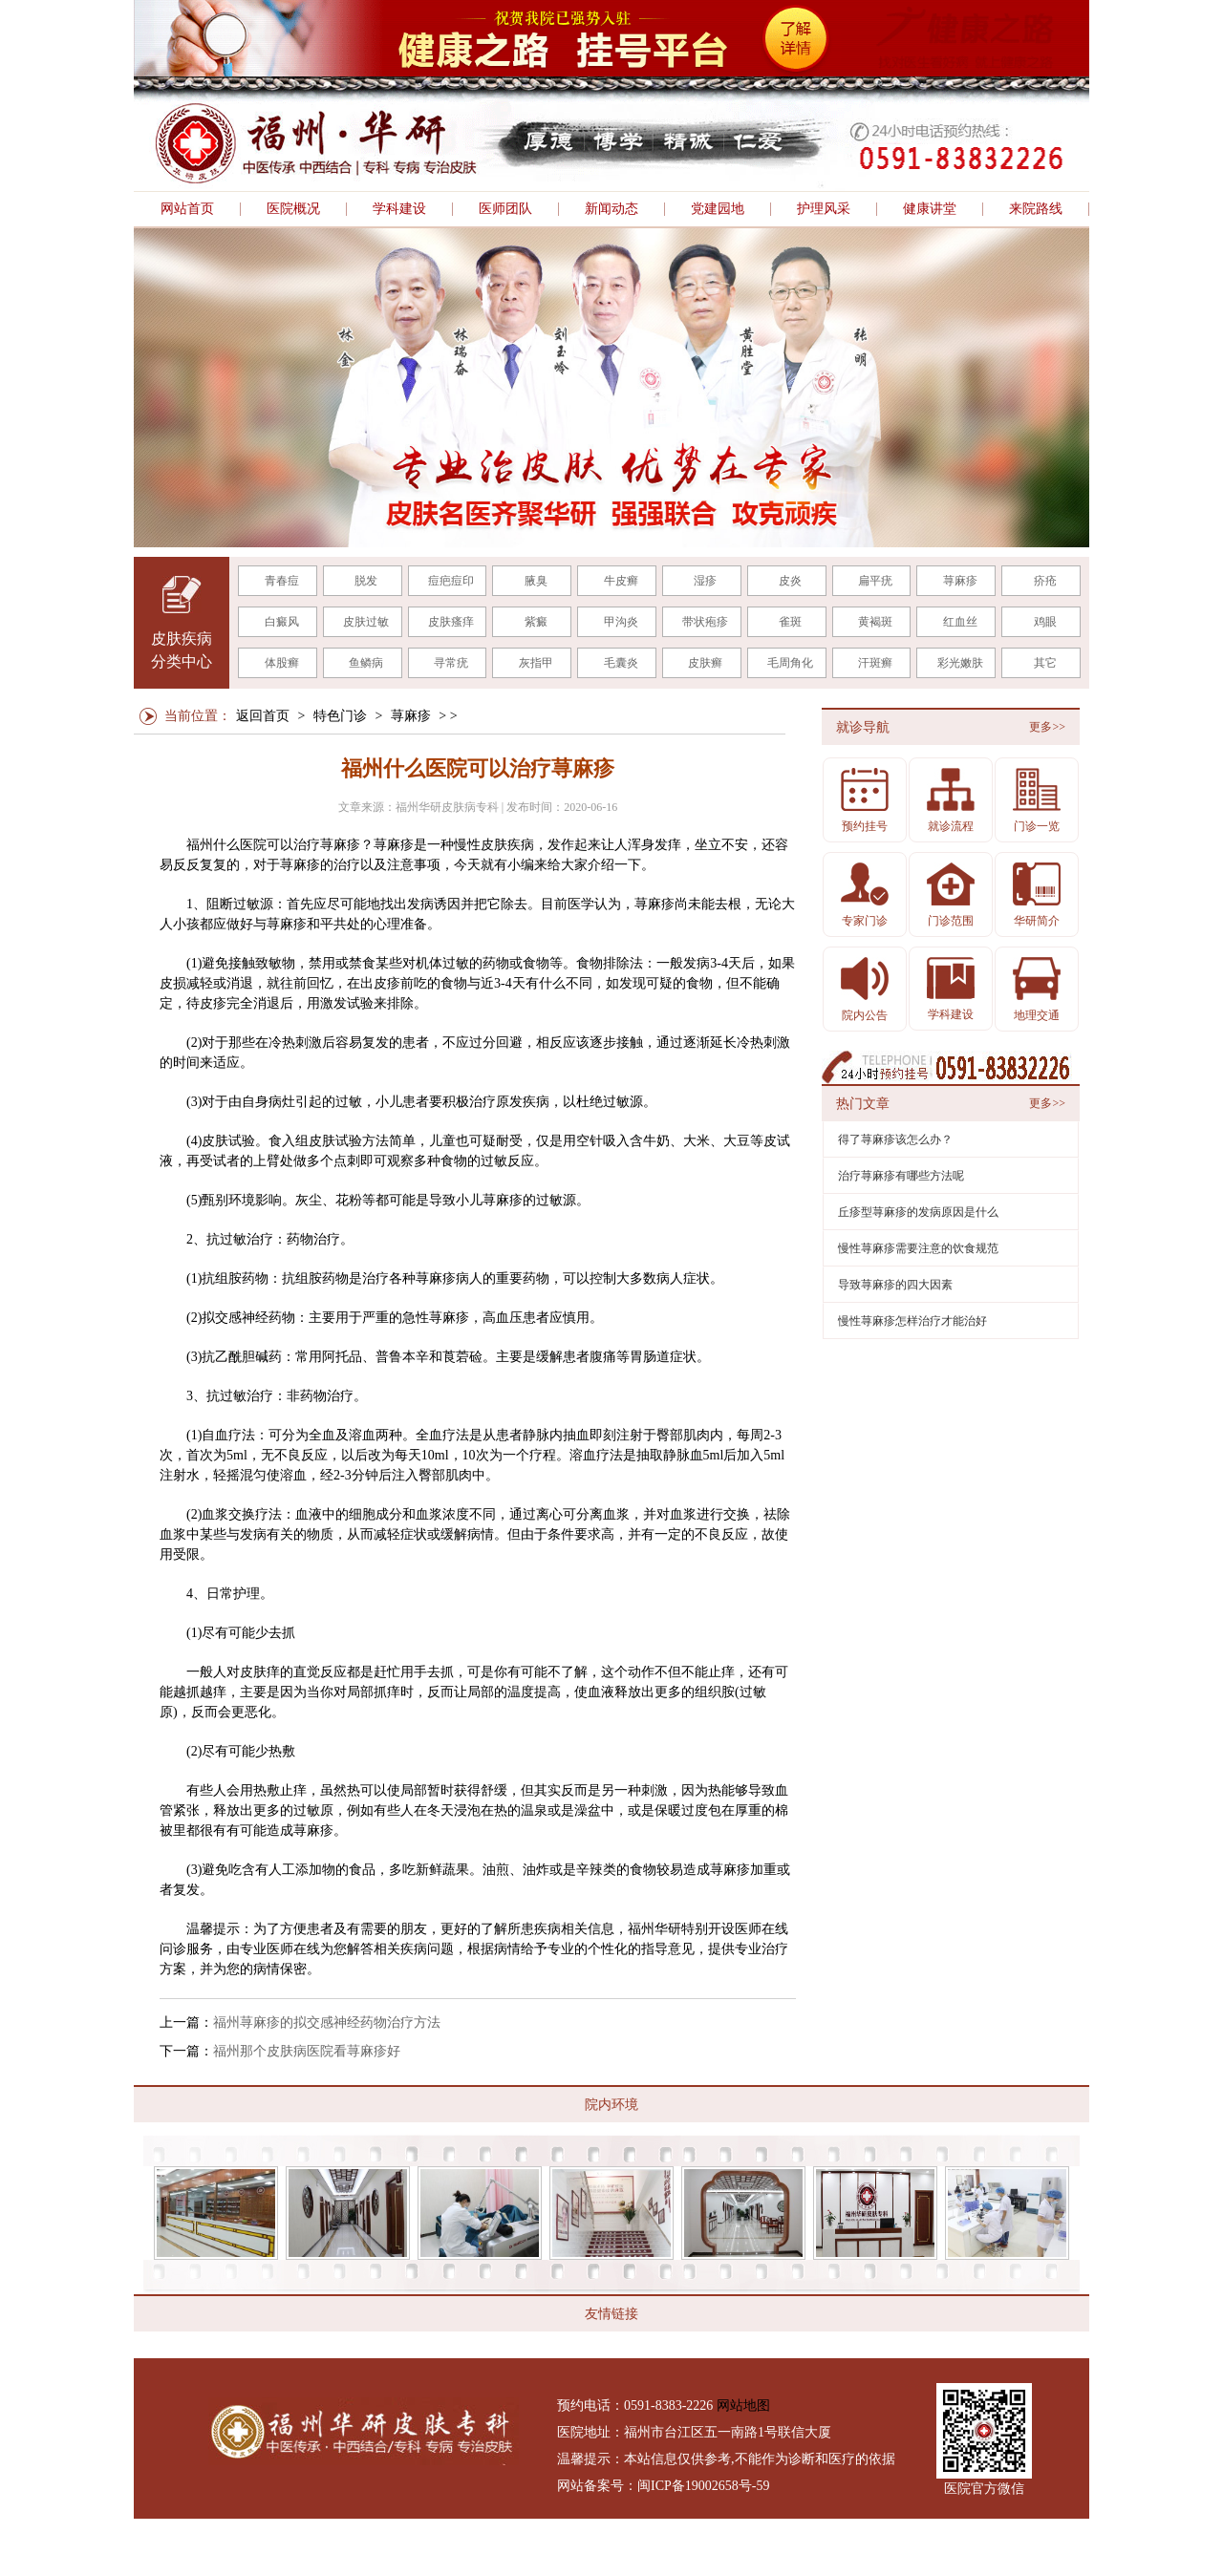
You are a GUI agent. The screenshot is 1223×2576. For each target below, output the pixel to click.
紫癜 (536, 621)
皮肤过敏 (366, 621)
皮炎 (790, 580)
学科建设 (399, 209)
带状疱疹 (705, 621)
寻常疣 (451, 663)
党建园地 (717, 209)
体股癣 (282, 663)
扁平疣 (875, 580)
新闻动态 (611, 209)
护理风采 (823, 209)
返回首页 (263, 716)
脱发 (365, 580)
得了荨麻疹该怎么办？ (895, 1139)
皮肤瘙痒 (451, 621)
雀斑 (790, 621)
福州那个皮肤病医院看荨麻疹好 (306, 2051)
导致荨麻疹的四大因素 (895, 1284)
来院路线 (1035, 209)
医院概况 (293, 209)
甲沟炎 (621, 621)
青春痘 (282, 580)
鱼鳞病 (366, 663)
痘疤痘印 (451, 580)
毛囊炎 (621, 663)
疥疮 (1045, 580)
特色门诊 (340, 716)
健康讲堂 (929, 209)
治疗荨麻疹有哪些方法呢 (901, 1175)
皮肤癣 (705, 663)
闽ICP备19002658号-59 (703, 2486)
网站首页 (187, 209)
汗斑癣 (875, 663)
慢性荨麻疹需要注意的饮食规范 (918, 1248)
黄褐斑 (875, 621)
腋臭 (536, 580)
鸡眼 (1045, 621)
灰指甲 (536, 663)
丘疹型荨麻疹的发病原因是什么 (918, 1212)
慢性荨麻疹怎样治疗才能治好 (912, 1321)
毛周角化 (790, 663)
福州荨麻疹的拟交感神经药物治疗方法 (326, 2022)
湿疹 (705, 580)
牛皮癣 (621, 580)
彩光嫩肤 (960, 663)
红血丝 (960, 621)
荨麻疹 (960, 580)
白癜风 (282, 621)
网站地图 (743, 2405)
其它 (1045, 663)
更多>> (1047, 727)
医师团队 (505, 209)
